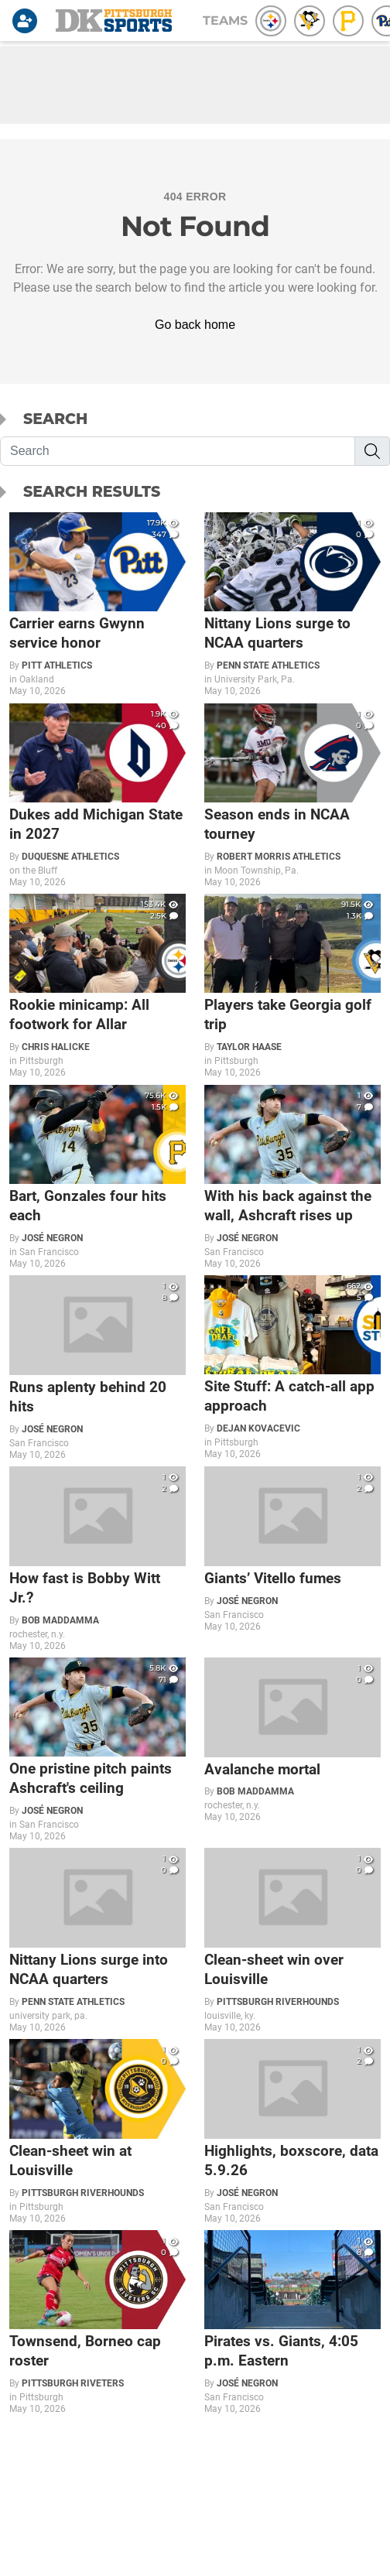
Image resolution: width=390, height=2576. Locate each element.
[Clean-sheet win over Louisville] (292, 1940)
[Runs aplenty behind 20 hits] (97, 1367)
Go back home (195, 324)
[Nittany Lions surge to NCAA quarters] (292, 604)
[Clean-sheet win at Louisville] (97, 2131)
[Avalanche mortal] (292, 1740)
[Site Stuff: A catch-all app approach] (292, 1367)
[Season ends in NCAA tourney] (292, 795)
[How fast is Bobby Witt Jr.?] (97, 1558)
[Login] (27, 20)
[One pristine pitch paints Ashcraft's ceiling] (97, 1749)
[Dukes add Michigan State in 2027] (97, 795)
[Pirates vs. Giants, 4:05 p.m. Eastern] (292, 2322)
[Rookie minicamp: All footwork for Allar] (97, 986)
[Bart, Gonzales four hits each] (97, 1177)
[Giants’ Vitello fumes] (292, 1549)
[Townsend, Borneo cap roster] (97, 2322)
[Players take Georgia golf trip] (292, 986)
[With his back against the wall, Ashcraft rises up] (292, 1177)
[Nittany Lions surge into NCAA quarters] (97, 1940)
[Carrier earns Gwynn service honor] (97, 604)
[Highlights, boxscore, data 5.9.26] (292, 2131)
